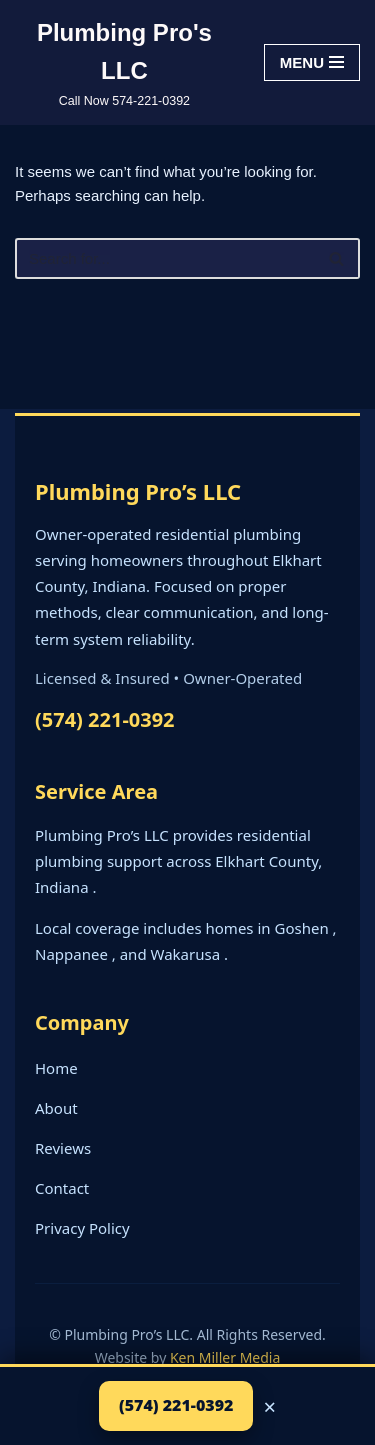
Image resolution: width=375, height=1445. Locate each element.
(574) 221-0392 (105, 719)
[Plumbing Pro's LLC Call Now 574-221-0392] (124, 62)
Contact (62, 1188)
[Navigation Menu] (312, 62)
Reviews (63, 1148)
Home (56, 1068)
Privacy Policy (82, 1228)
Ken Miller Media (225, 1357)
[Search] (165, 258)
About (56, 1108)
